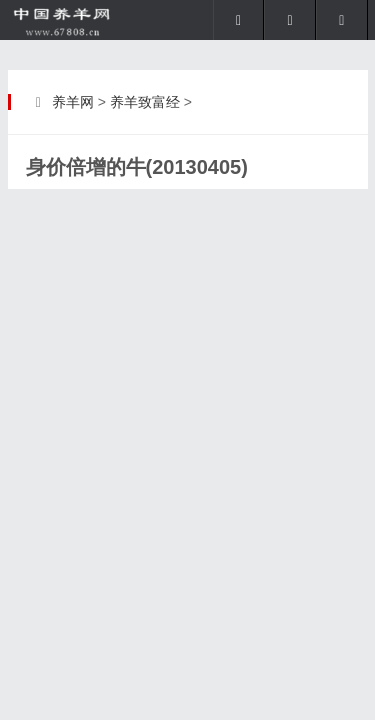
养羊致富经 (145, 102)
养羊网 (73, 102)
